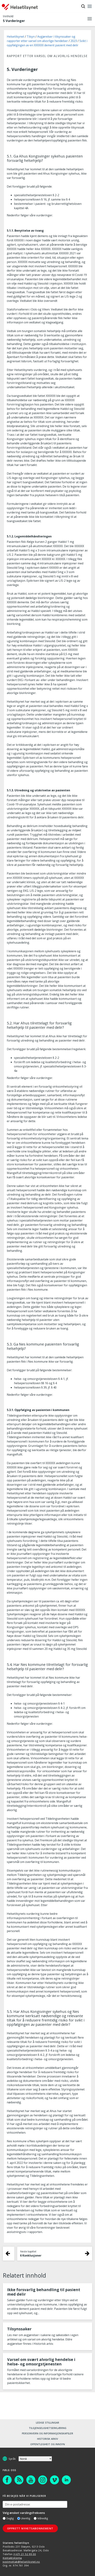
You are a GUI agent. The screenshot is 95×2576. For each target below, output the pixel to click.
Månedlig (41, 2518)
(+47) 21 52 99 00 (24, 2554)
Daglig (8, 2518)
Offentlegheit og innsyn (47, 2444)
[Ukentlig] (18, 2518)
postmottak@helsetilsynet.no (21, 2561)
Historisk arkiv (47, 2438)
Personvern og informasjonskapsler (47, 2433)
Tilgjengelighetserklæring (47, 2428)
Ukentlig (23, 2518)
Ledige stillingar (47, 2422)
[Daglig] (4, 2518)
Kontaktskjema (12, 2558)
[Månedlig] (35, 2518)
